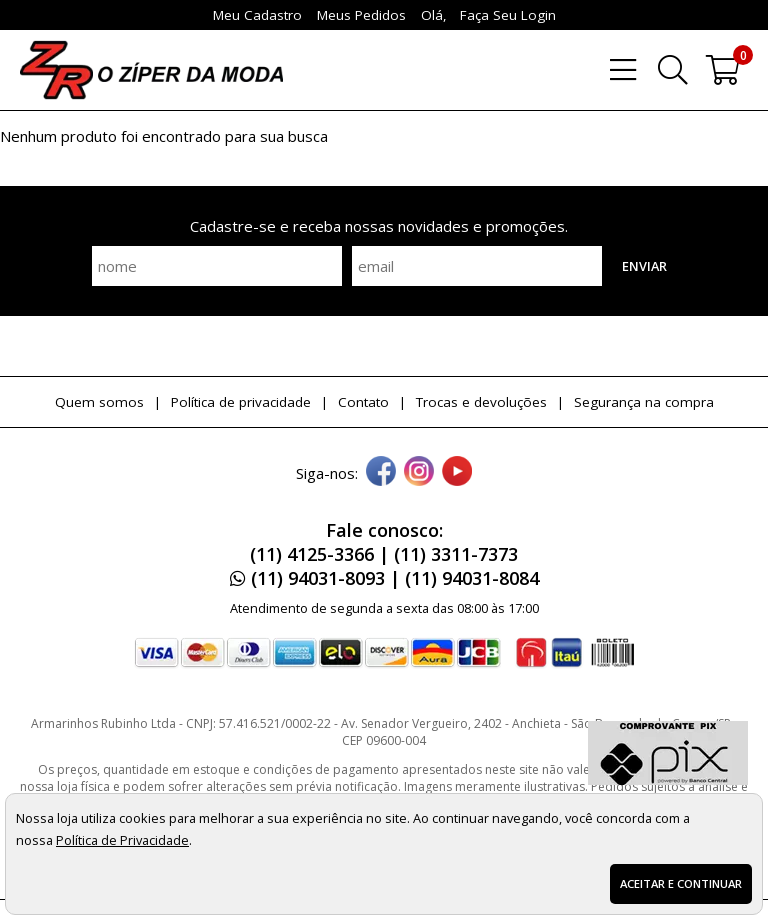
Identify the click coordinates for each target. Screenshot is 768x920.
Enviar (644, 266)
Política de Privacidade (122, 840)
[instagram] (419, 473)
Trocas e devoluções (481, 402)
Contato (363, 402)
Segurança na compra (644, 402)
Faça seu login (508, 15)
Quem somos (99, 402)
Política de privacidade (241, 402)
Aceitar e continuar (681, 883)
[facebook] (381, 473)
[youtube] (457, 473)
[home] (151, 70)
